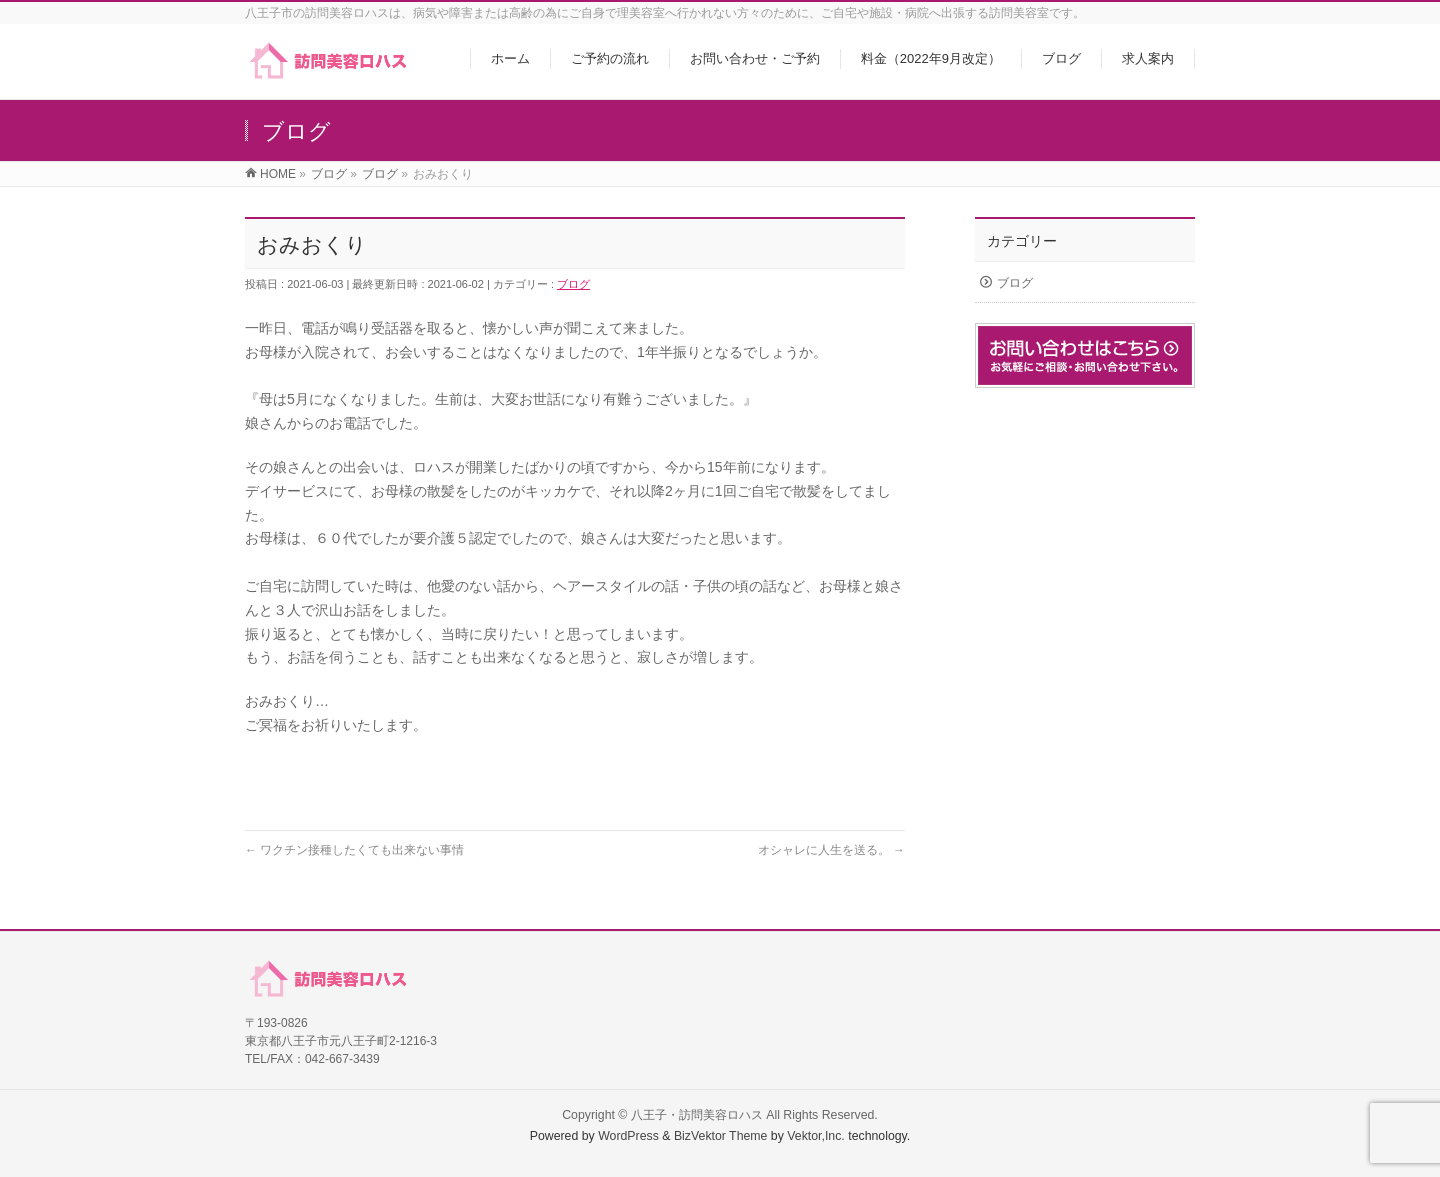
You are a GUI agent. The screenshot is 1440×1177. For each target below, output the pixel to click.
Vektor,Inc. (816, 1136)
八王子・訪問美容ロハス (697, 1115)
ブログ (573, 284)
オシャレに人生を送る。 (831, 850)
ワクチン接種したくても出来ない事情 (354, 850)
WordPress (628, 1136)
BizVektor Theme (721, 1136)
